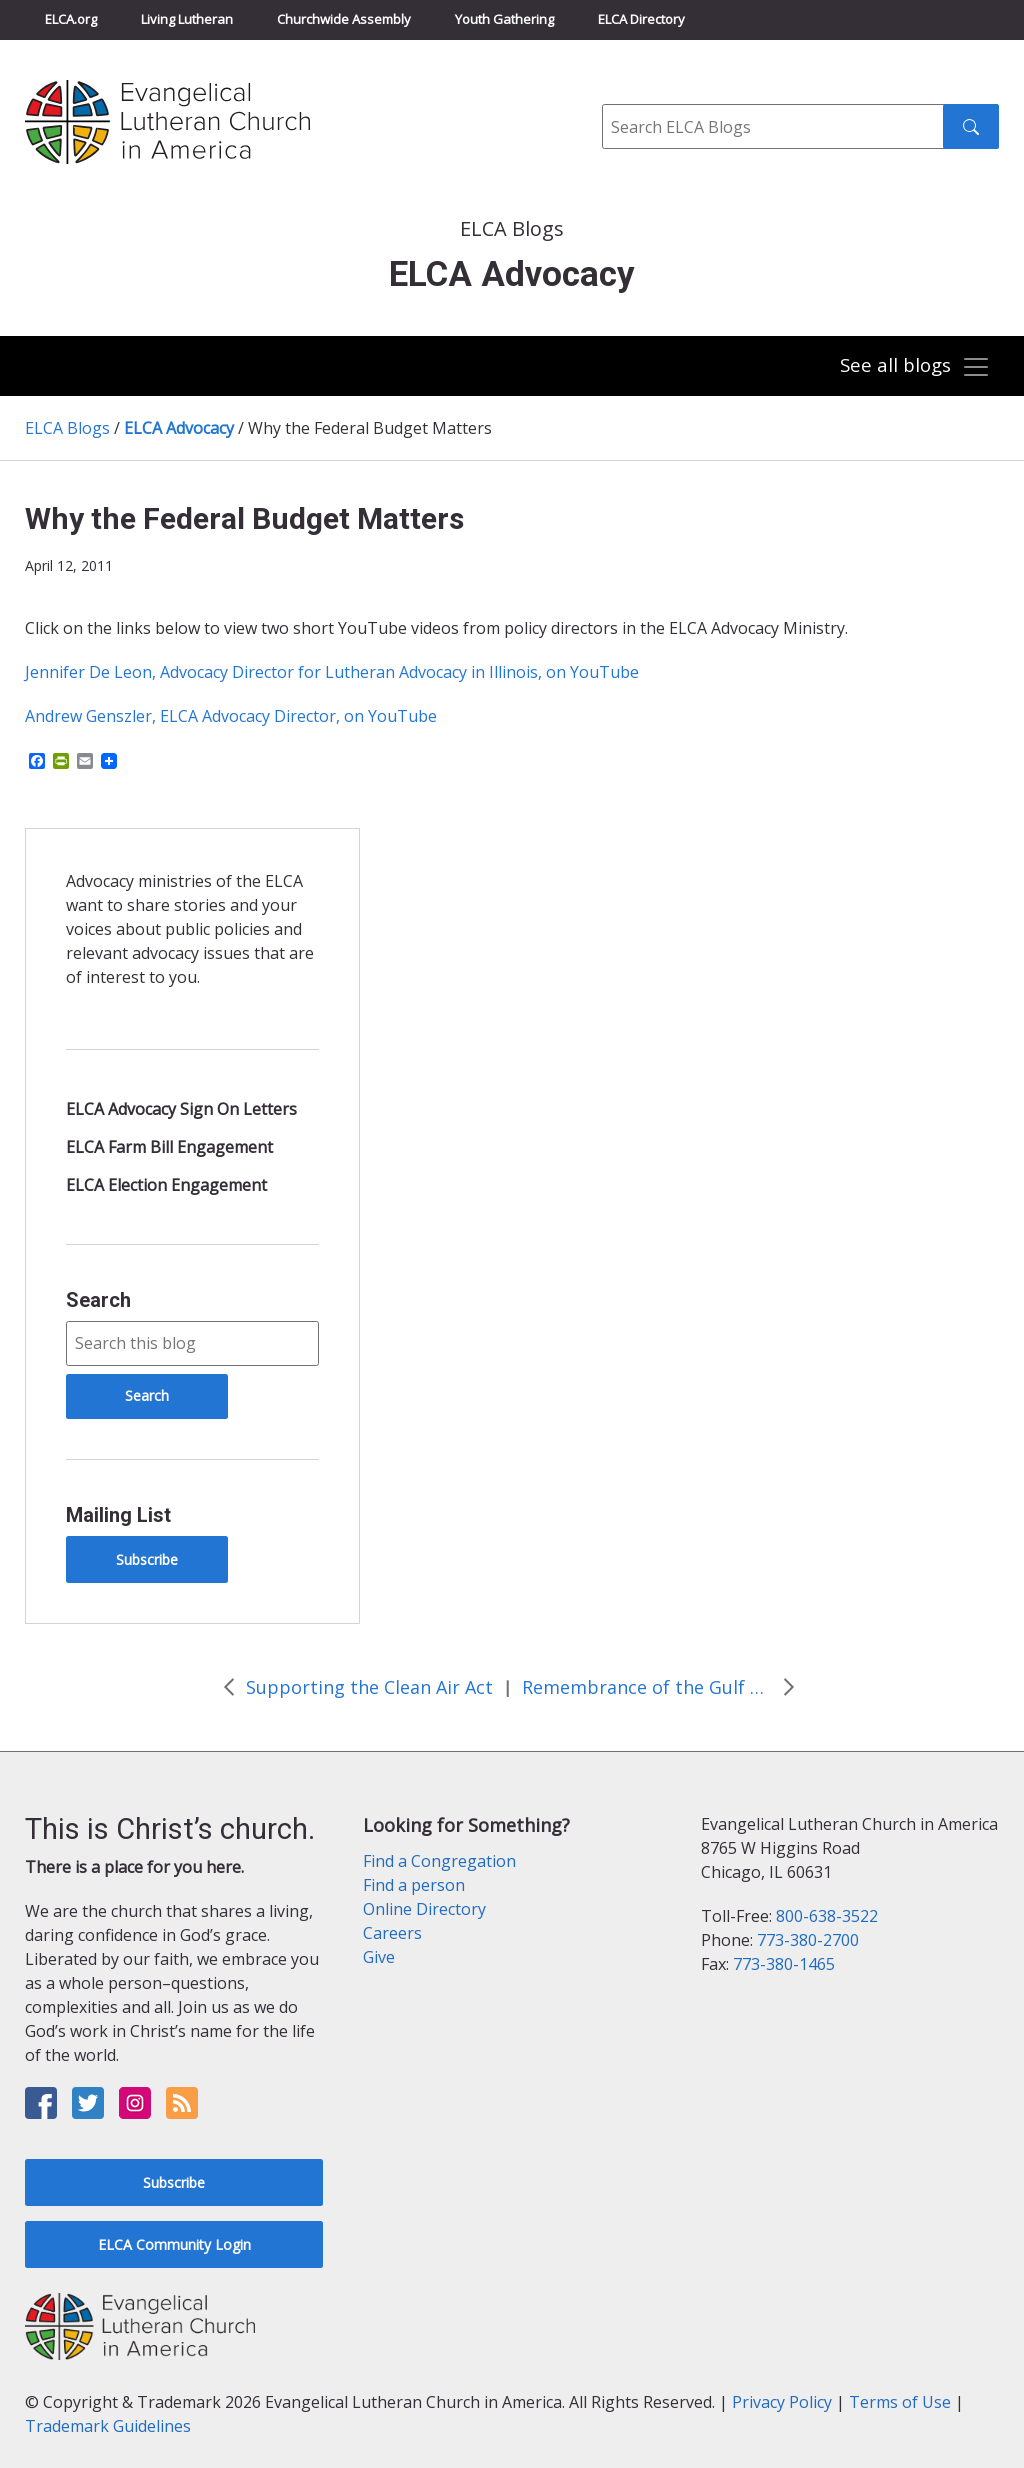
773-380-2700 (808, 1940)
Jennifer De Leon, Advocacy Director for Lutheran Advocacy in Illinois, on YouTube (332, 672)
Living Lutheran (187, 19)
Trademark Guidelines (108, 2426)
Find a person (414, 1885)
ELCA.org (71, 19)
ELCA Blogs (67, 428)
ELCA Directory (641, 19)
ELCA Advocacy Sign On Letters (181, 1109)
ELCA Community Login (174, 2244)
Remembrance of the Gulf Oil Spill (647, 1687)
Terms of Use (900, 2402)
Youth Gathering (504, 19)
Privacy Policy (782, 2402)
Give (379, 1957)
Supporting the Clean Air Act (369, 1687)
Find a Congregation (439, 1861)
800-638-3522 (827, 1916)
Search (98, 1300)
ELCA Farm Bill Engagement (169, 1147)
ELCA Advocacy (179, 428)
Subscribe (147, 1559)
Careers (392, 1933)
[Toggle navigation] (913, 367)
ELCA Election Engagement (166, 1185)
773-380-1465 (784, 1964)
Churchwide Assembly (344, 19)
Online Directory (424, 1909)
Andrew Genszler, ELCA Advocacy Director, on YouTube (231, 716)
